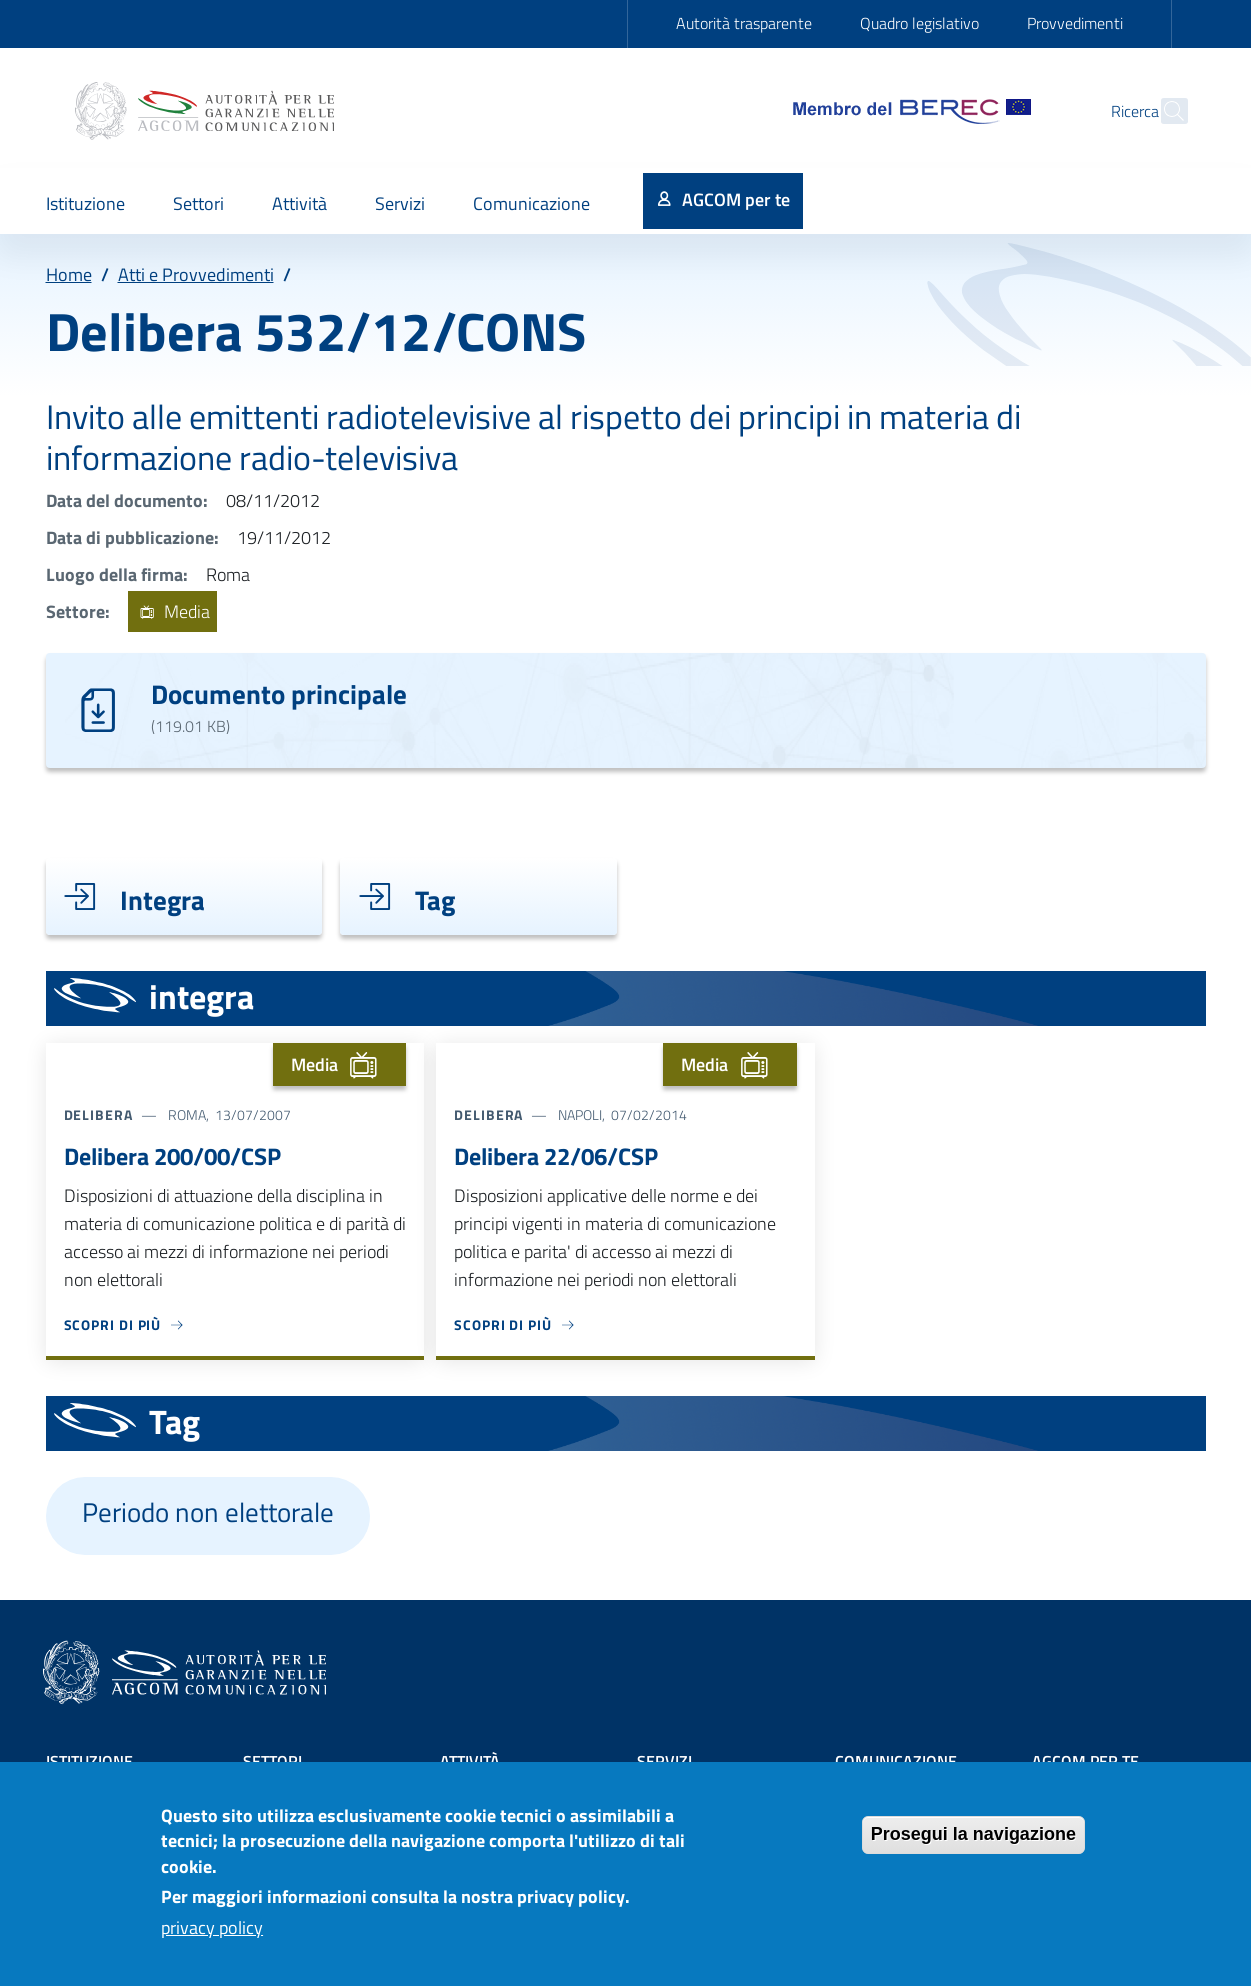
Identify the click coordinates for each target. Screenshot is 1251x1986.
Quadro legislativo (919, 23)
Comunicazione (896, 1761)
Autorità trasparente (744, 23)
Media (172, 611)
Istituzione (89, 1761)
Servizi (664, 1761)
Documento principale (279, 693)
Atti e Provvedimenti (196, 274)
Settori (272, 1761)
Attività (470, 1761)
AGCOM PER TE (1085, 1761)
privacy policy (212, 1940)
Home (69, 274)
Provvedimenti (1075, 23)
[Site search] (1164, 111)
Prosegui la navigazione (973, 1847)
